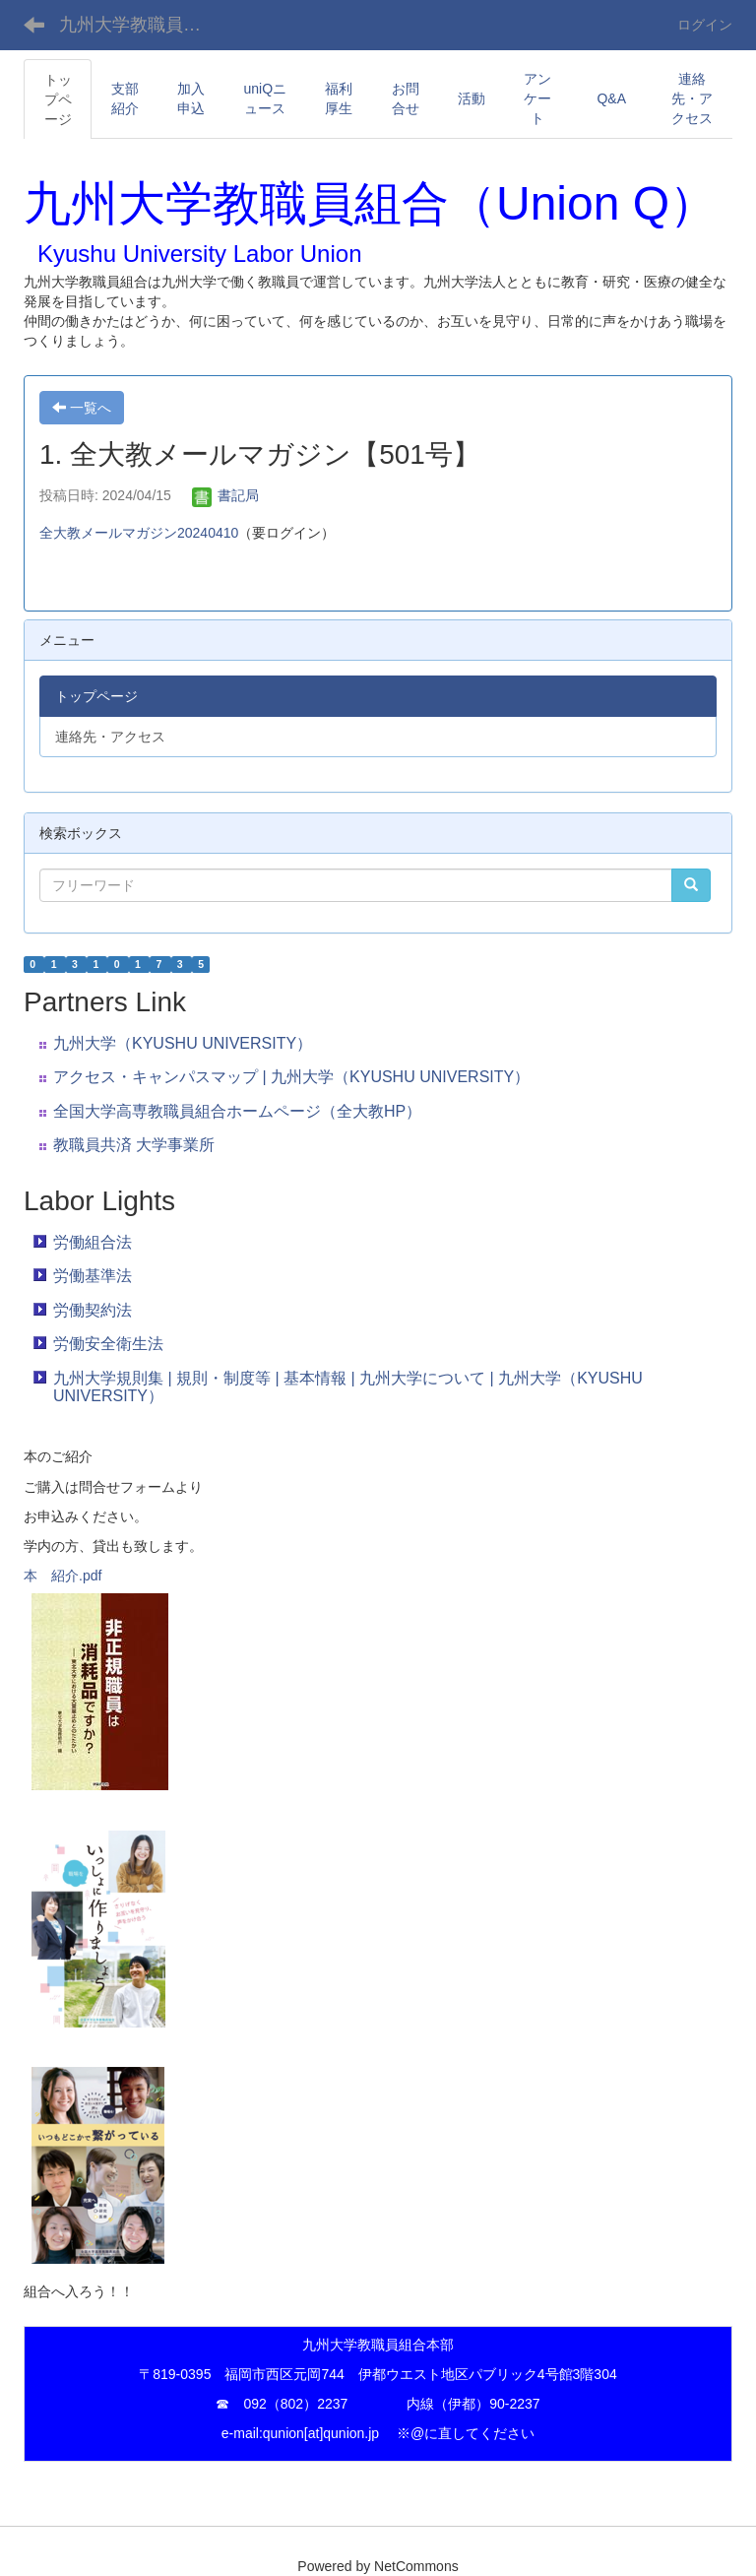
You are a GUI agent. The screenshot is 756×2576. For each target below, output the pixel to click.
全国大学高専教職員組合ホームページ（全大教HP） (237, 1111)
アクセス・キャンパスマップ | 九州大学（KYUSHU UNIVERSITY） (291, 1076)
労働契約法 (92, 1310)
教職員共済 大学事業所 (134, 1144)
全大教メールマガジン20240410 (138, 533)
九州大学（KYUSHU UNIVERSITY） (182, 1043)
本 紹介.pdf (62, 1575)
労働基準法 (92, 1275)
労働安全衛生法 (108, 1343)
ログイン (704, 24)
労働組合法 (92, 1242)
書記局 (225, 495)
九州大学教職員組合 (139, 24)
